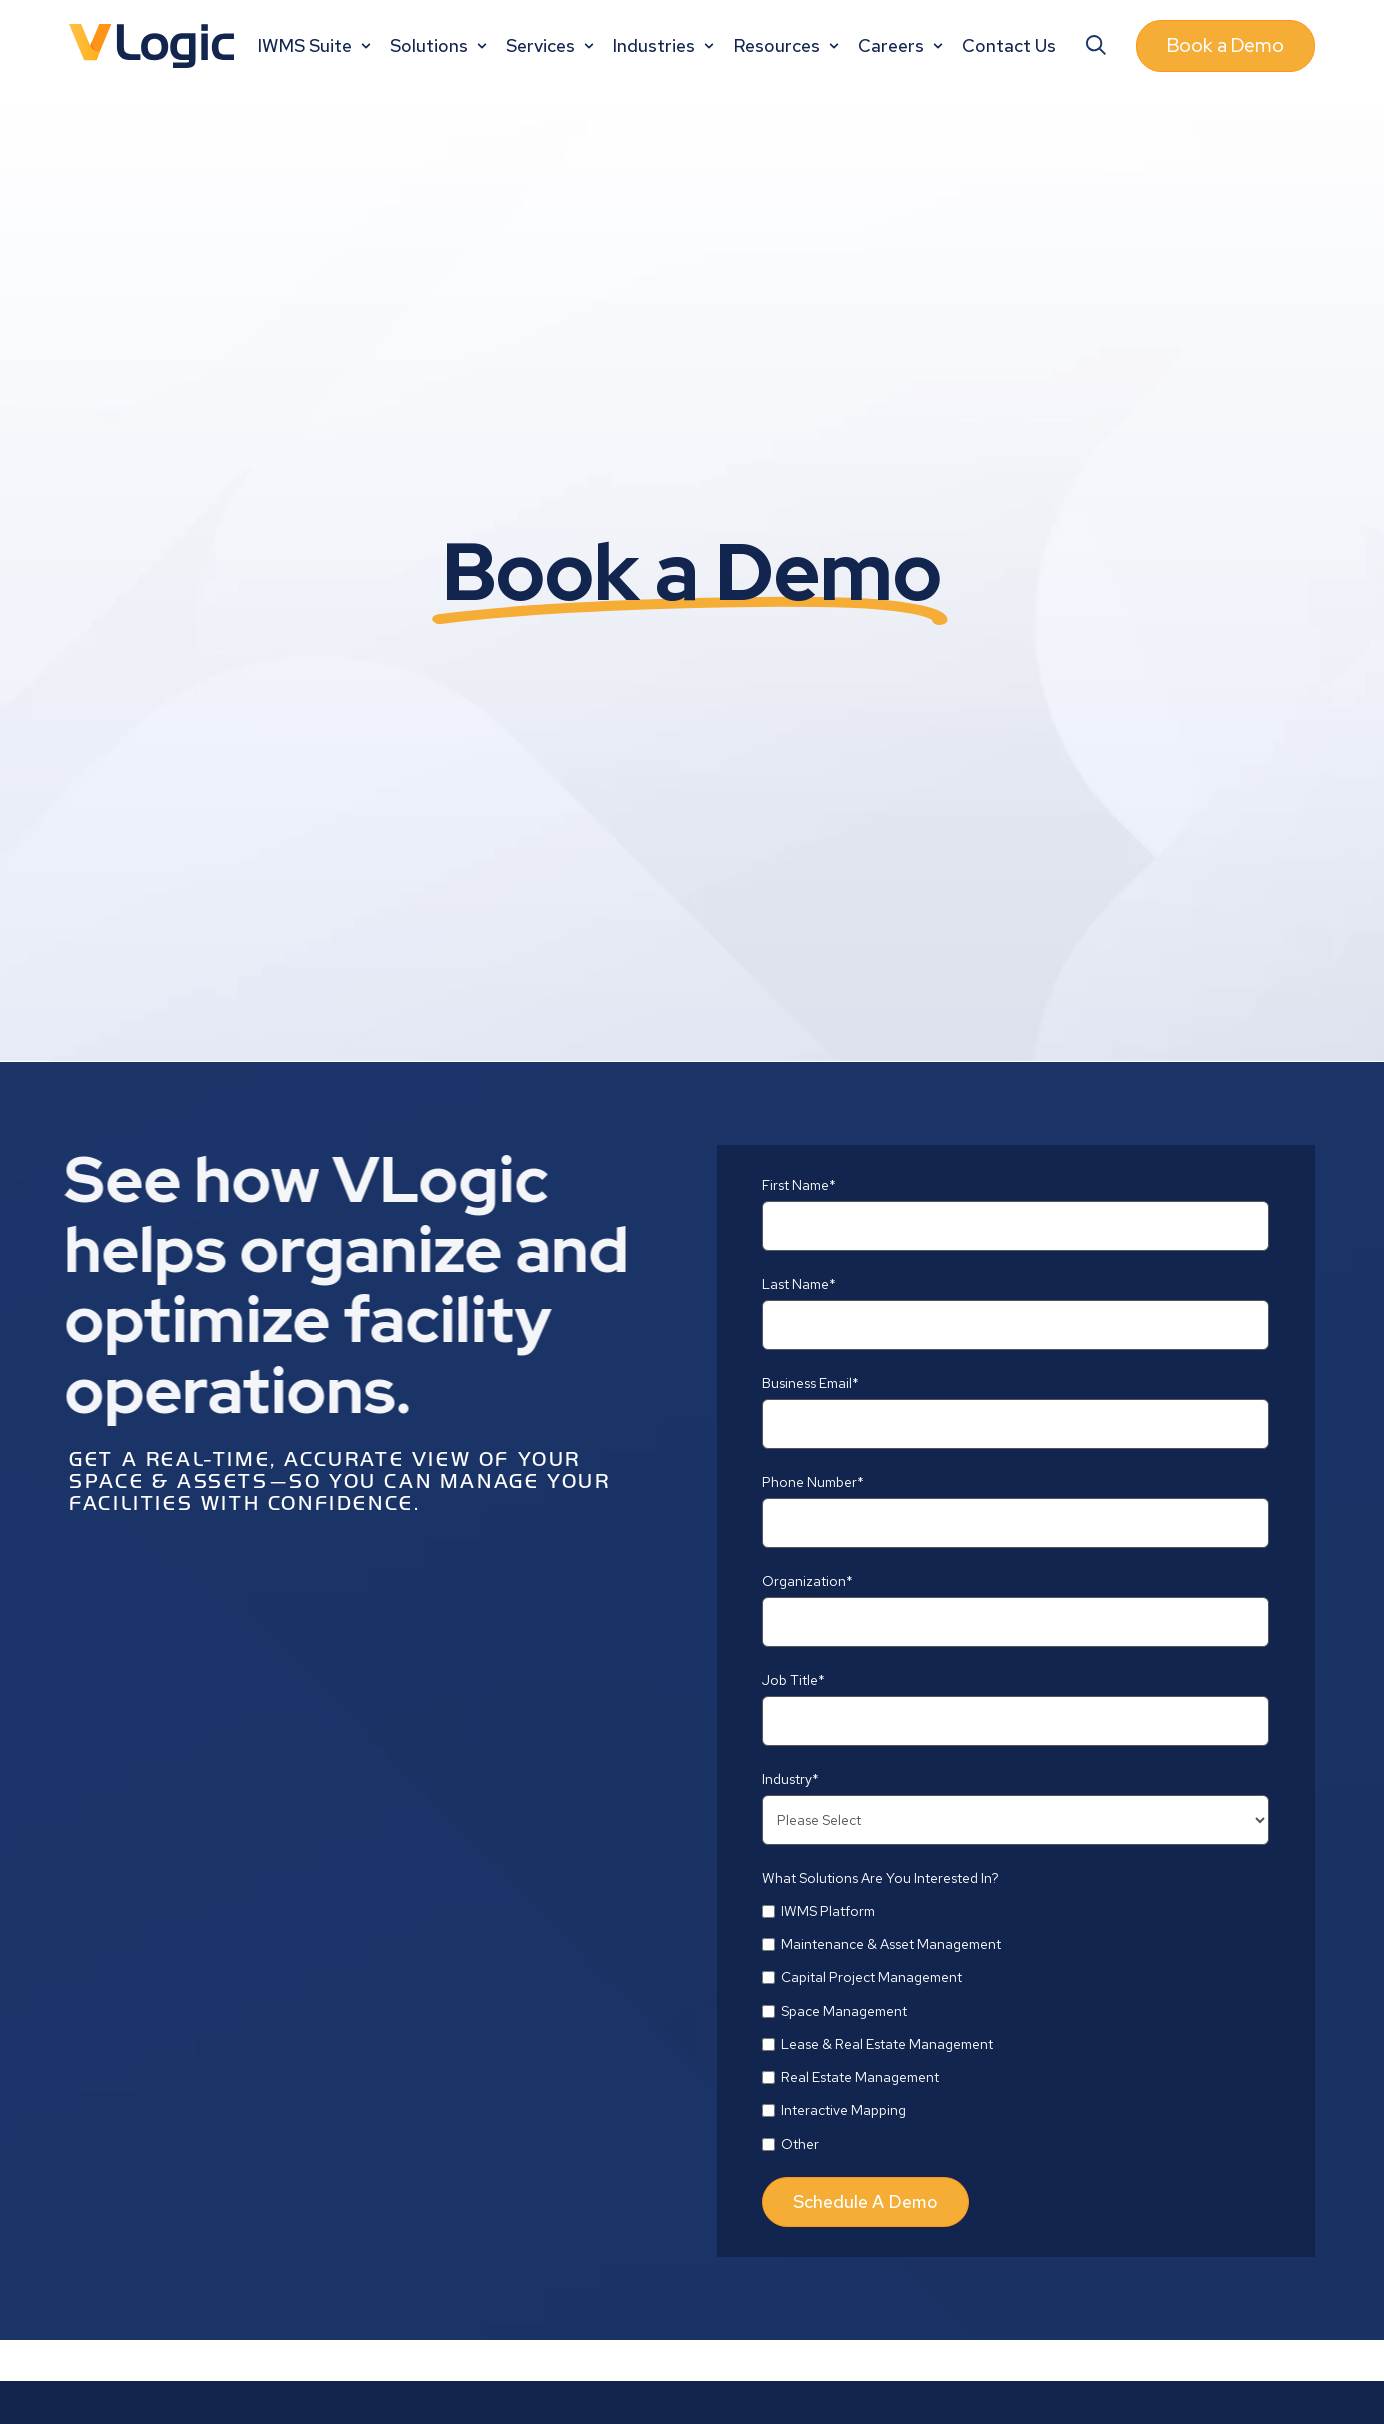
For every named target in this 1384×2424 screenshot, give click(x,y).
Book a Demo (1225, 45)
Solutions (440, 45)
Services (552, 45)
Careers (902, 45)
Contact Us (1009, 45)
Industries (665, 45)
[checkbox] (1015, 2027)
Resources (788, 45)
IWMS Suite (316, 45)
